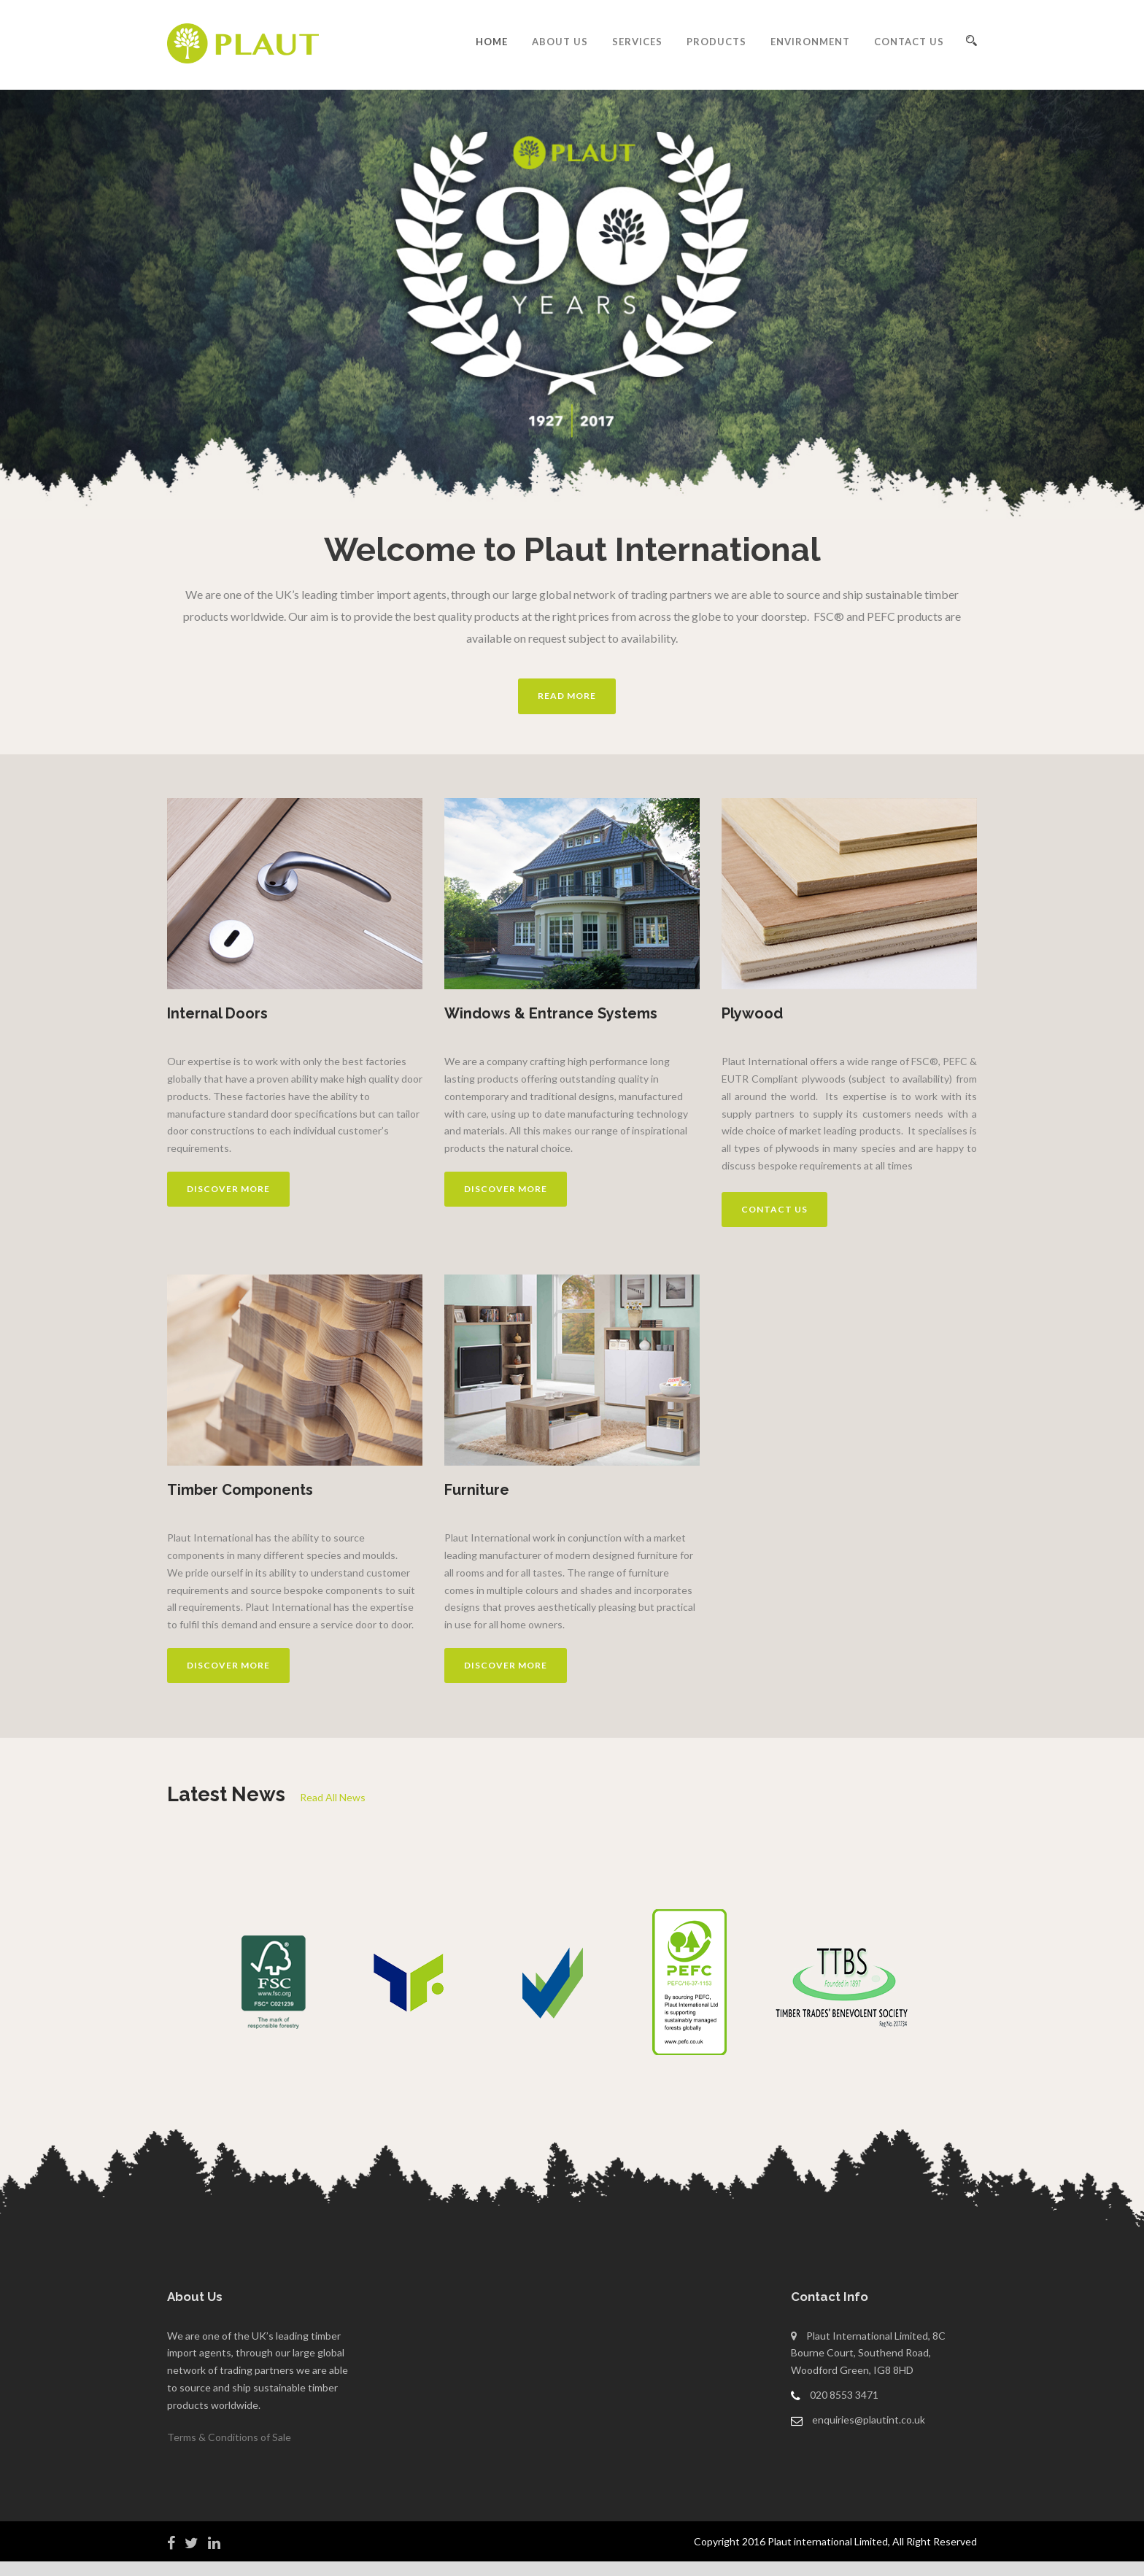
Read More (567, 695)
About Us (560, 41)
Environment (810, 41)
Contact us (774, 1209)
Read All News (333, 1797)
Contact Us (909, 41)
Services (637, 41)
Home (492, 41)
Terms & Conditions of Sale (229, 2437)
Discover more (228, 1188)
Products (716, 41)
